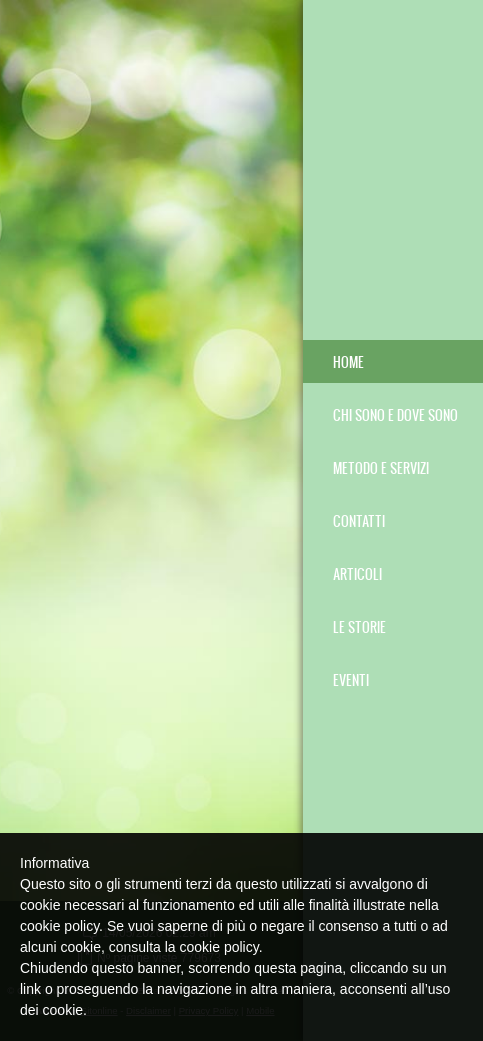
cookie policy (219, 947)
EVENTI (351, 679)
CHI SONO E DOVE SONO (395, 414)
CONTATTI (359, 520)
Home (348, 361)
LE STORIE (359, 626)
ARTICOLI (357, 573)
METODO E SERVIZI (381, 467)
